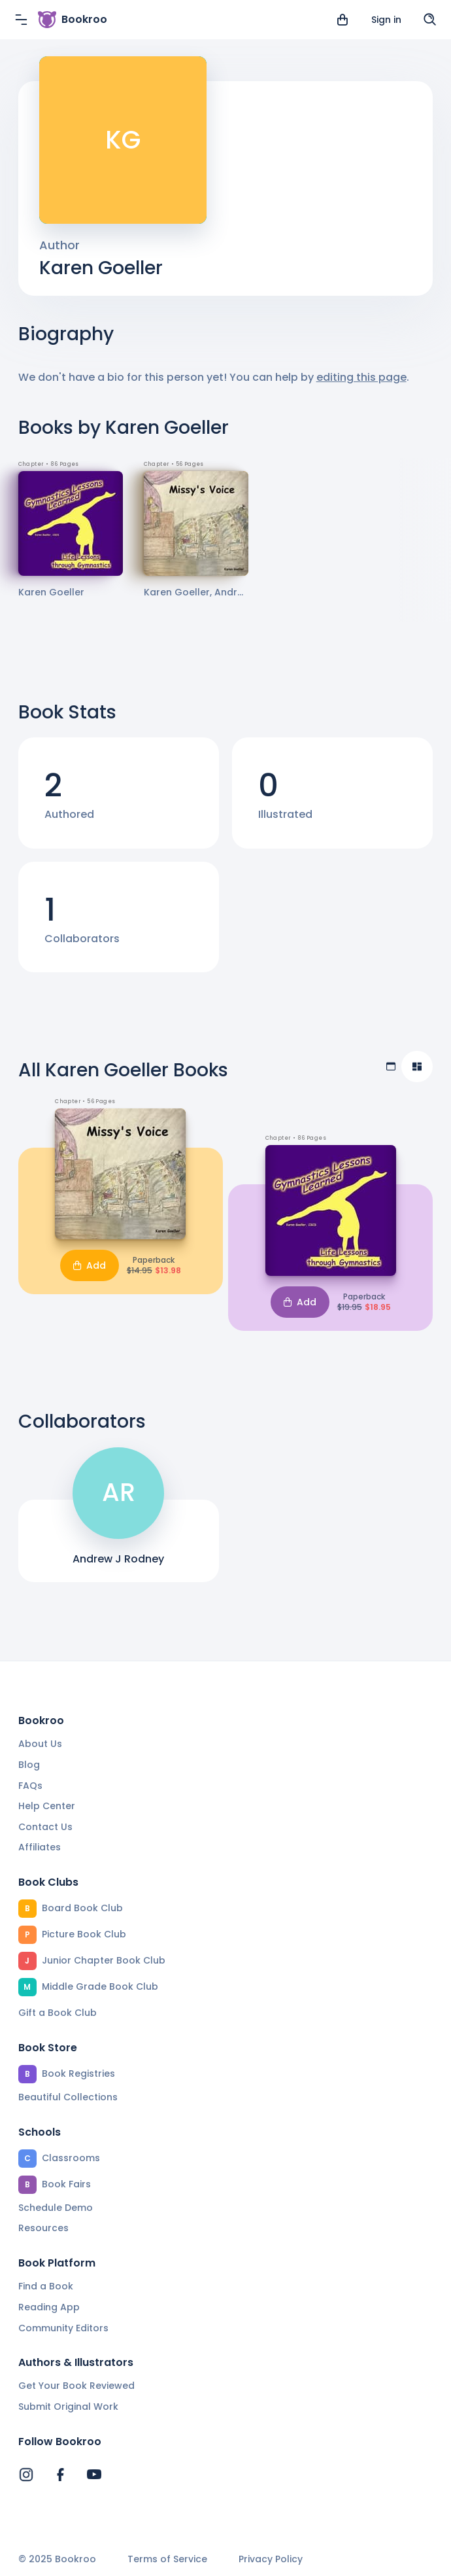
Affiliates (39, 1847)
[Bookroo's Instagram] (26, 2474)
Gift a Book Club (57, 2012)
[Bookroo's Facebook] (60, 2474)
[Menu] (21, 19)
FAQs (30, 1785)
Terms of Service (167, 2559)
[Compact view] (417, 1066)
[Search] (430, 19)
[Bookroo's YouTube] (94, 2474)
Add (89, 1265)
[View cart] (342, 19)
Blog (29, 1764)
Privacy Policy (271, 2559)
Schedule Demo (55, 2207)
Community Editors (63, 2328)
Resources (43, 2227)
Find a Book (45, 2286)
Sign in (386, 19)
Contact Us (45, 1826)
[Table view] (391, 1066)
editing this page (361, 377)
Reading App (49, 2307)
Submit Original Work (68, 2406)
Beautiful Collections (68, 2097)
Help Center (46, 1805)
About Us (40, 1743)
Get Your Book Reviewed (76, 2385)
